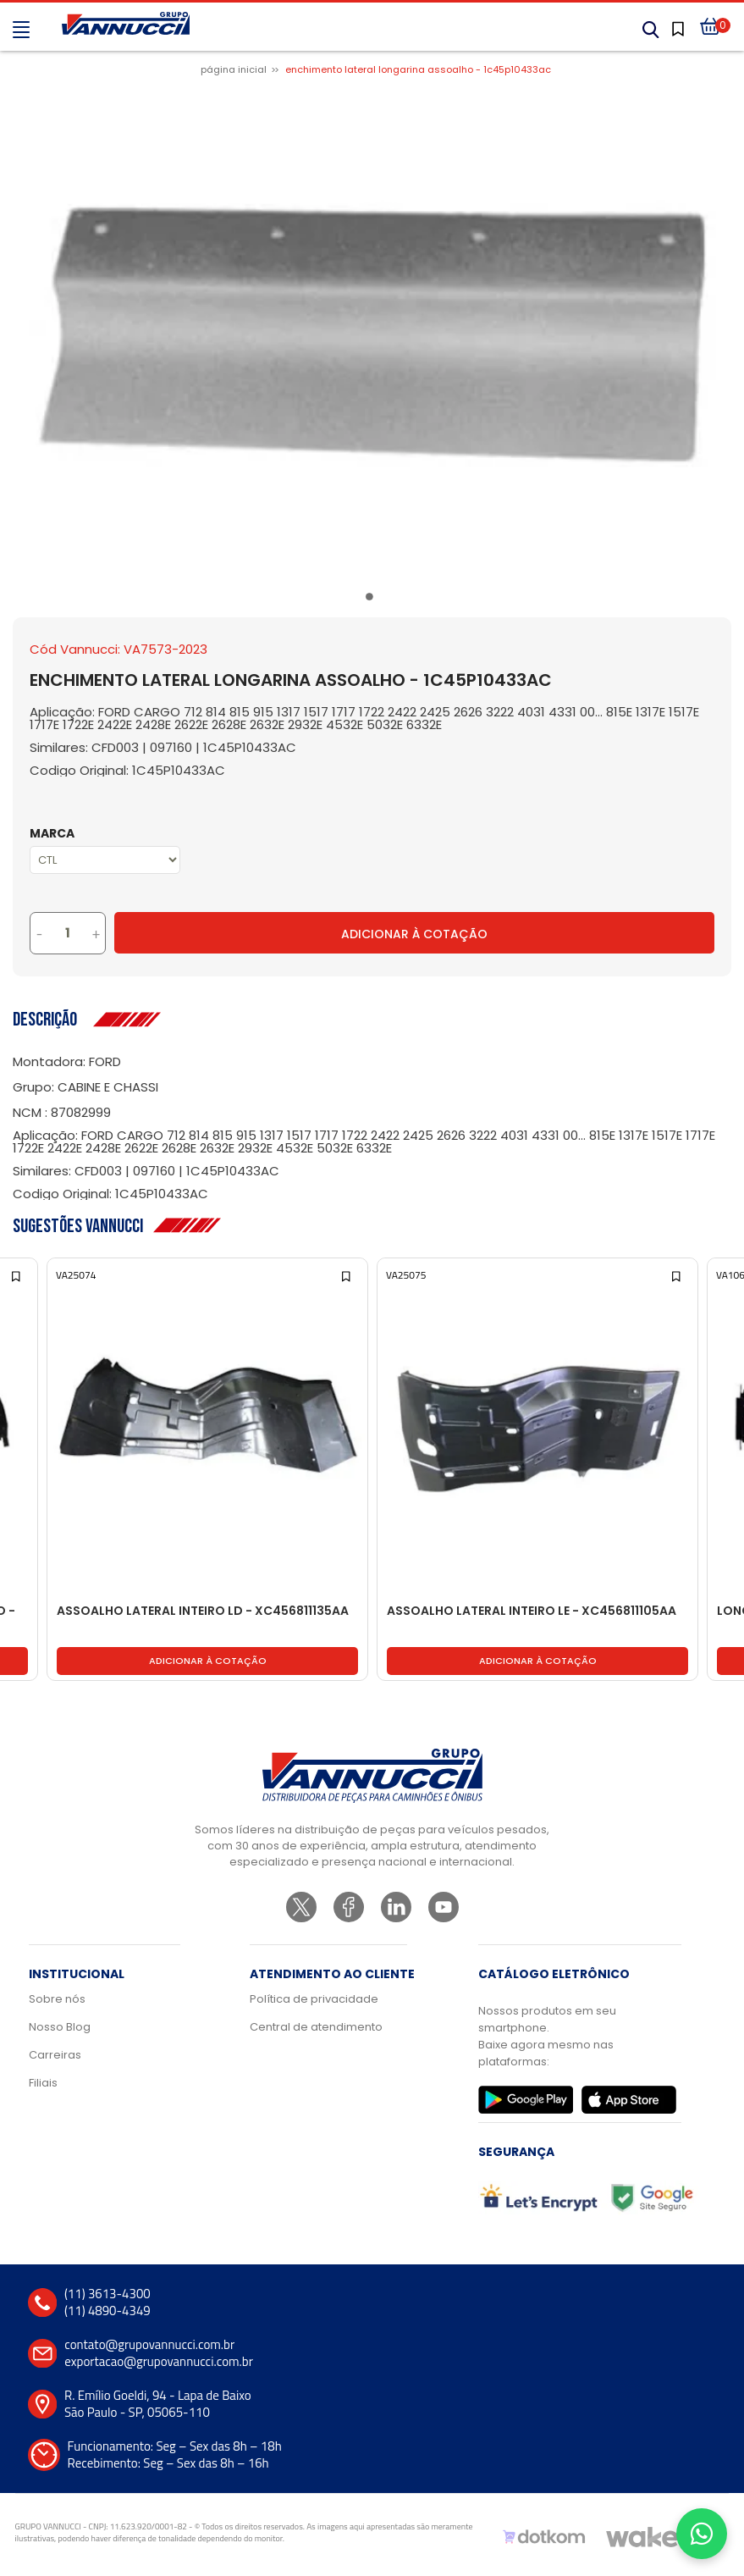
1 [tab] (372, 599)
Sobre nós (57, 1999)
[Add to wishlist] (17, 1275)
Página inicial (234, 69)
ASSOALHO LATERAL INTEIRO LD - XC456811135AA (203, 1611)
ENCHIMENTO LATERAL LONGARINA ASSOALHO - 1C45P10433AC (418, 69)
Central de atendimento (316, 2027)
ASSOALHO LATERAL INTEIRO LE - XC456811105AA (531, 1611)
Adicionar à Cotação (414, 934)
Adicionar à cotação (208, 1660)
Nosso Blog (60, 2027)
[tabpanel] (372, 335)
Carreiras (55, 2055)
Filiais (43, 2083)
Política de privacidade (314, 1999)
